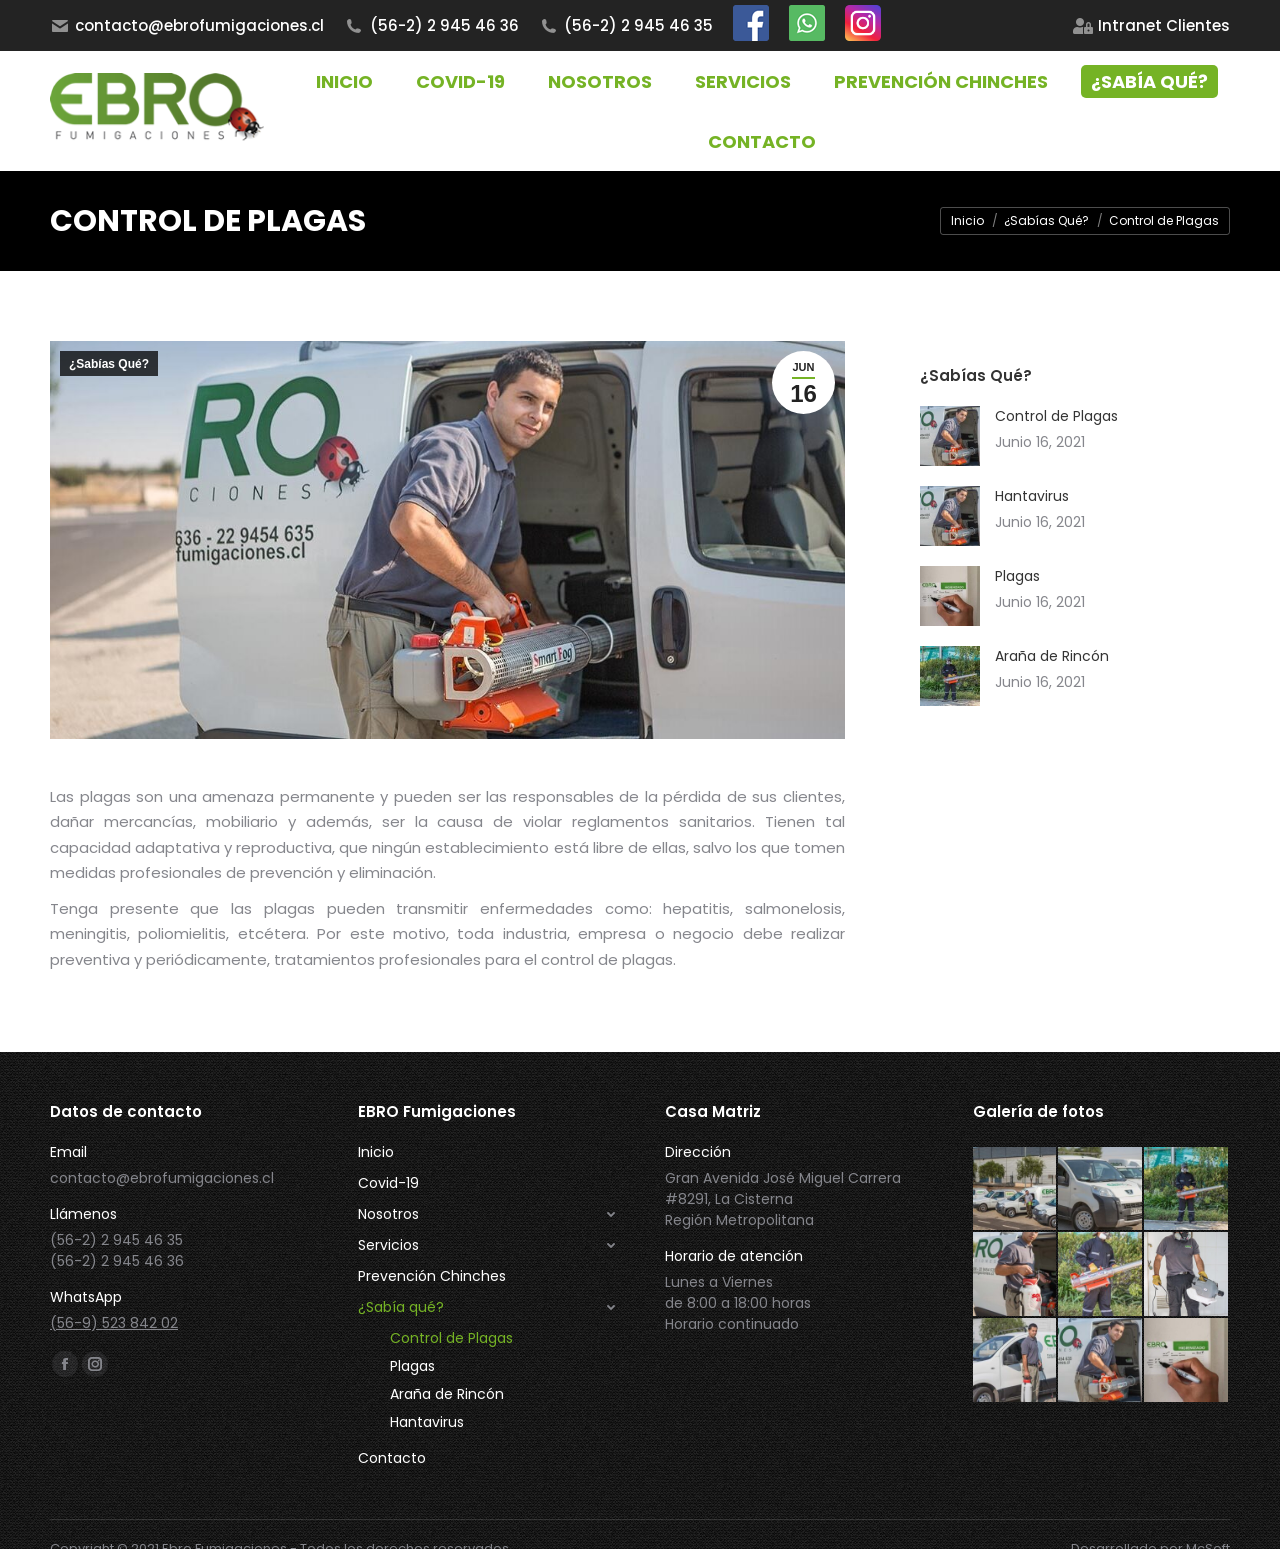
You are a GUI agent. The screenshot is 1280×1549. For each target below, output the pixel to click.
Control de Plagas (1056, 416)
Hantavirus (1032, 496)
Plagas (1017, 576)
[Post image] (950, 436)
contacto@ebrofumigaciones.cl (187, 25)
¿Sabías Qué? (109, 364)
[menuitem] (1151, 25)
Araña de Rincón (1052, 656)
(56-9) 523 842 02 (114, 1323)
